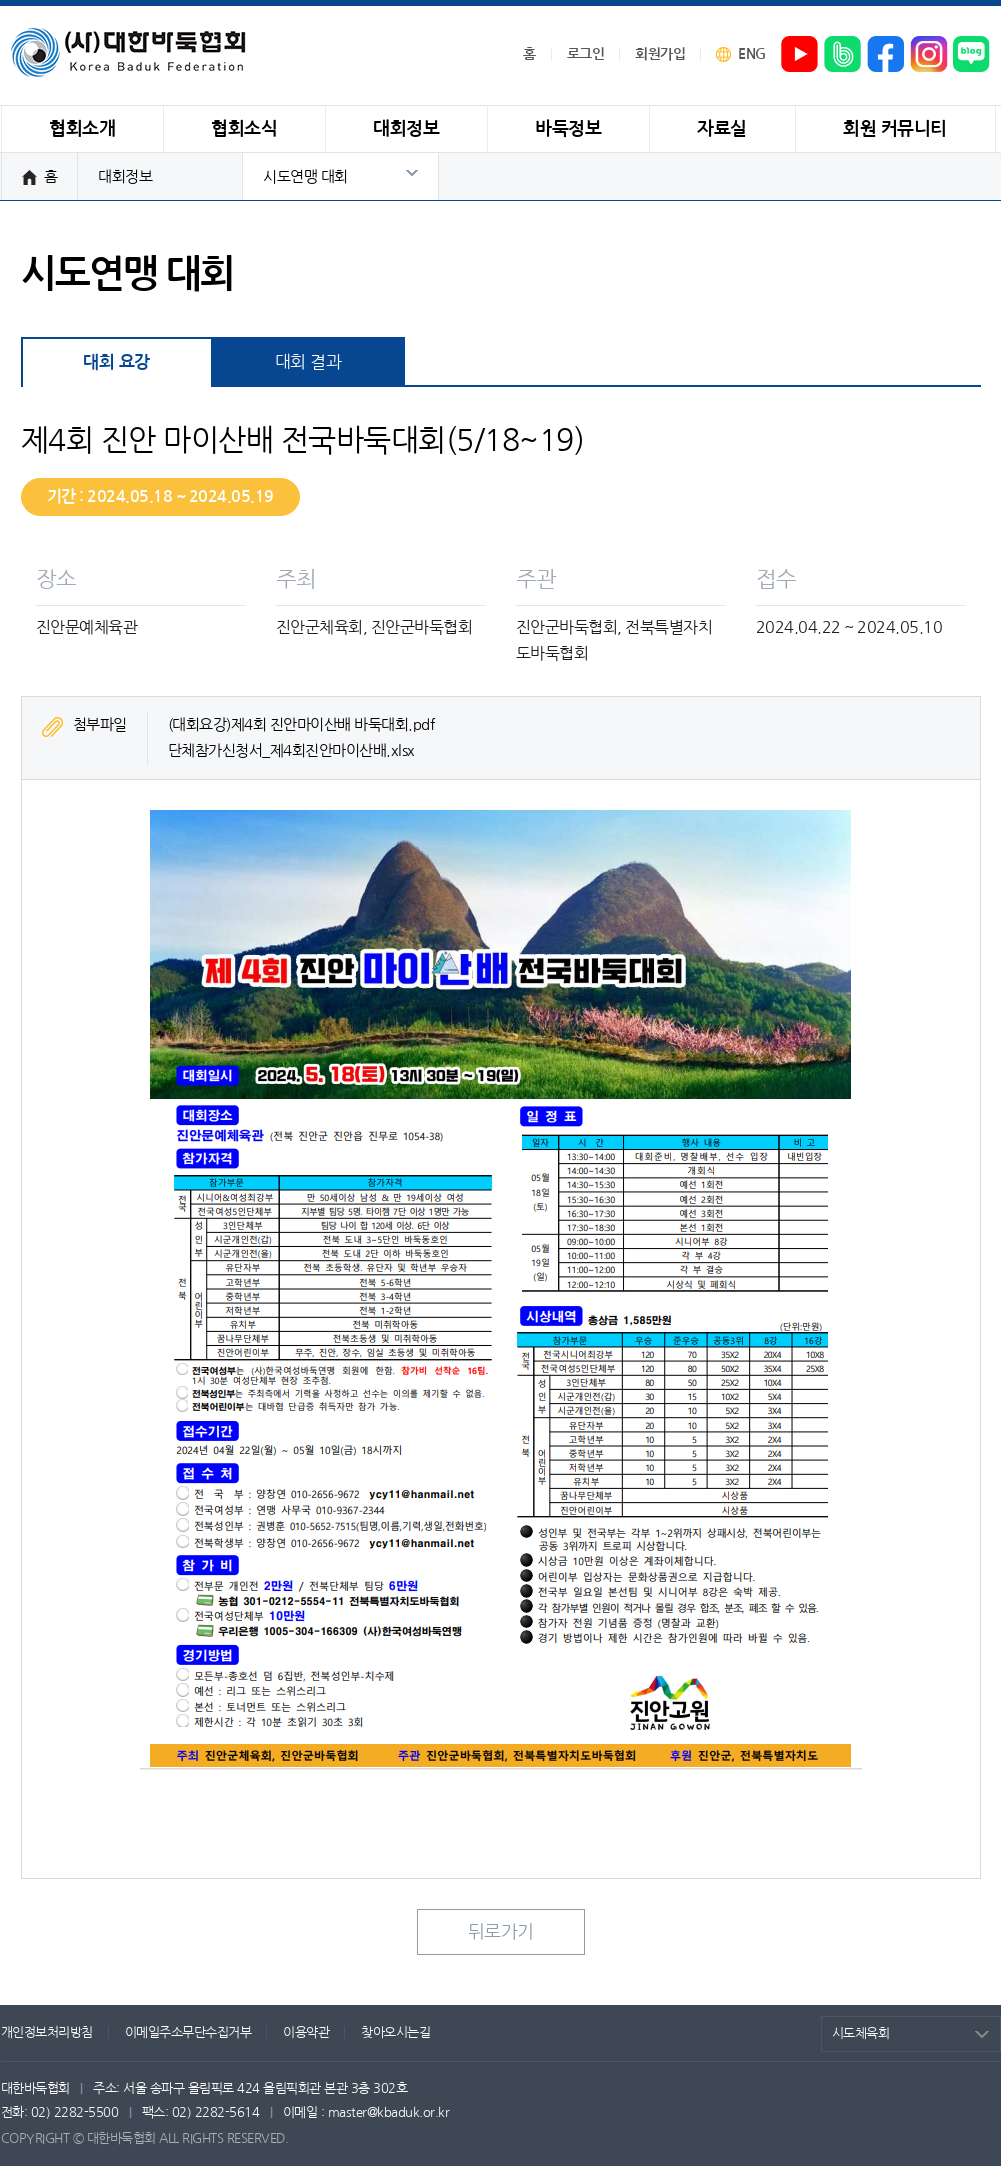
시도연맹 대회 (305, 176)
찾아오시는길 (395, 2032)
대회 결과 (308, 361)
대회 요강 (116, 362)
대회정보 (125, 176)
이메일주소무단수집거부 (188, 2032)
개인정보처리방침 (47, 2032)
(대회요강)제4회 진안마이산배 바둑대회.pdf (301, 724)
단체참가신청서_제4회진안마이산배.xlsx (291, 750)
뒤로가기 (501, 1932)
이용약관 (306, 2032)
